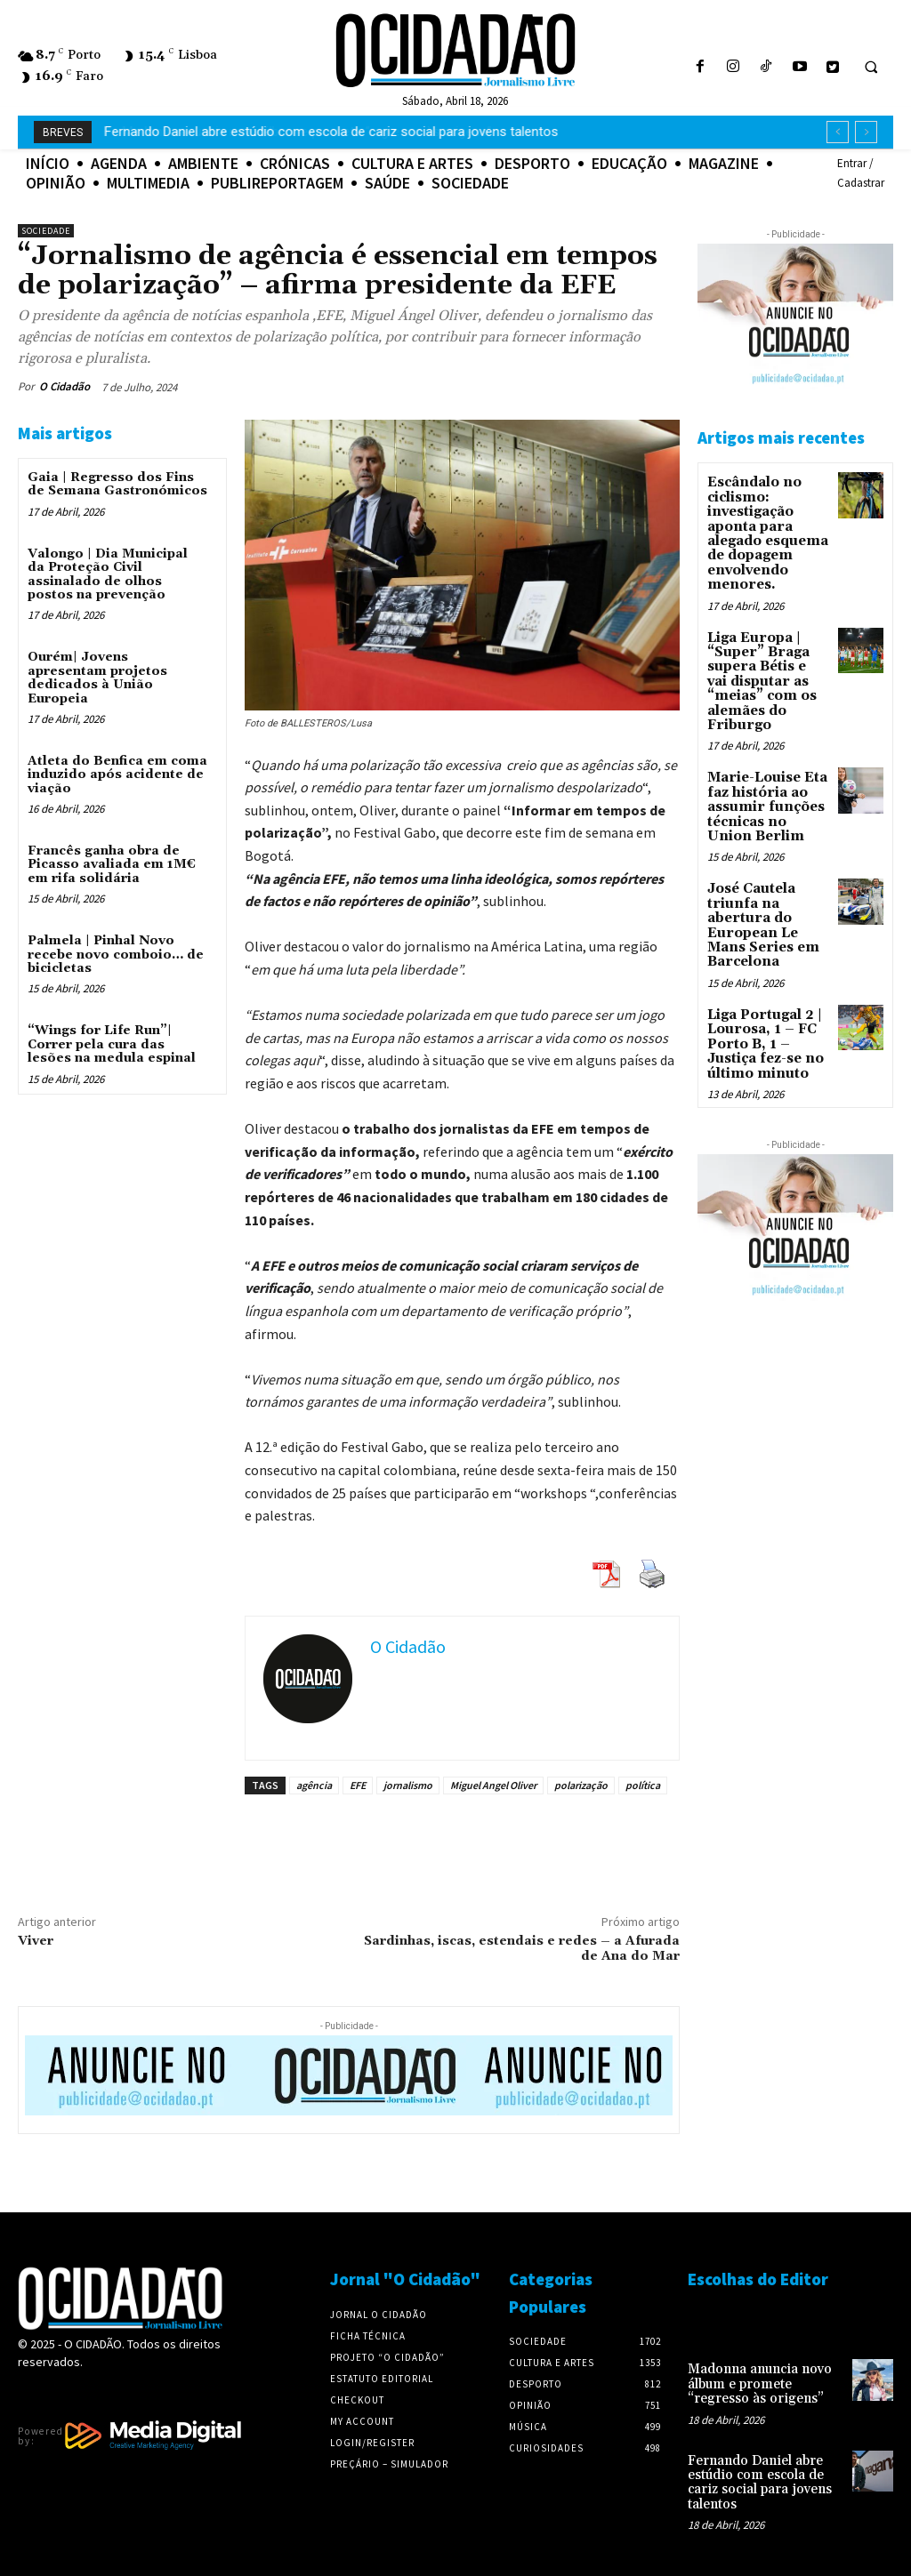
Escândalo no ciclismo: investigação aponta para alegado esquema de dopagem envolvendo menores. (766, 530)
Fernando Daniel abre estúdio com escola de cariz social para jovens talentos (756, 2478)
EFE (358, 1785)
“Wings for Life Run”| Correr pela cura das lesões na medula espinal (112, 1044)
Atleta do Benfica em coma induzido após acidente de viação (117, 775)
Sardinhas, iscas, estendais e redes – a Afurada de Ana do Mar (522, 1948)
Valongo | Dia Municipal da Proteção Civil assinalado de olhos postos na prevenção (108, 574)
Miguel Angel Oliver (493, 1785)
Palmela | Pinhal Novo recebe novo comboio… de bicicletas (116, 954)
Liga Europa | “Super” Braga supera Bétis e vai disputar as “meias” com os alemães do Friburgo (766, 670)
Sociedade (46, 230)
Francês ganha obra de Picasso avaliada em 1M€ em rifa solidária (112, 865)
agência (314, 1785)
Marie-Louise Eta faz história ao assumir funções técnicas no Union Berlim (766, 791)
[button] (871, 67)
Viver (35, 1941)
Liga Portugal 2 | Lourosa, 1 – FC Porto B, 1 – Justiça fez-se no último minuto (763, 1018)
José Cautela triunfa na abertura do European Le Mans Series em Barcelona (760, 905)
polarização (581, 1785)
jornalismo (407, 1785)
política (642, 1785)
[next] (866, 132)
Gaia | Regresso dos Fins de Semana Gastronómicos (117, 484)
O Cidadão (64, 386)
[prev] (837, 132)
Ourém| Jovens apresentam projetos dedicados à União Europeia (97, 677)
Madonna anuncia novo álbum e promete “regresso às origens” (289, 132)
